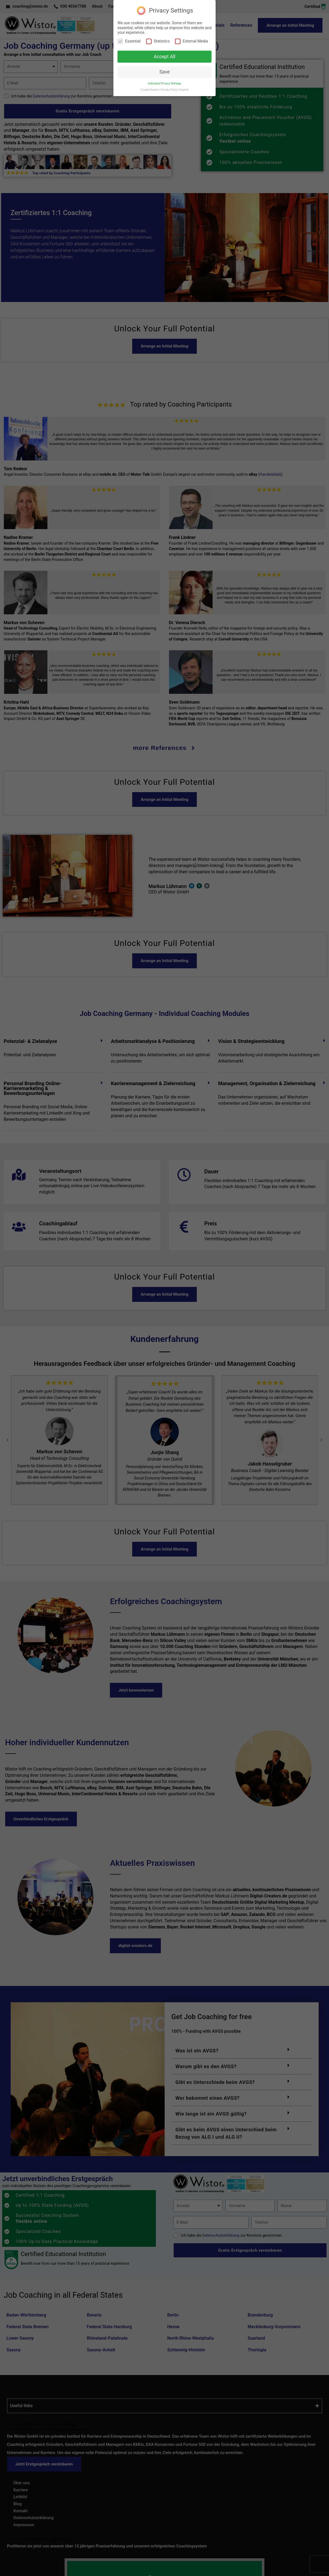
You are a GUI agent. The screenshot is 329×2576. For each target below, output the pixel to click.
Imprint (184, 89)
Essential (129, 41)
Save (164, 72)
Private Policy (169, 89)
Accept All (164, 56)
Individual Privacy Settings (164, 83)
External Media (191, 41)
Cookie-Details (149, 89)
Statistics (158, 41)
